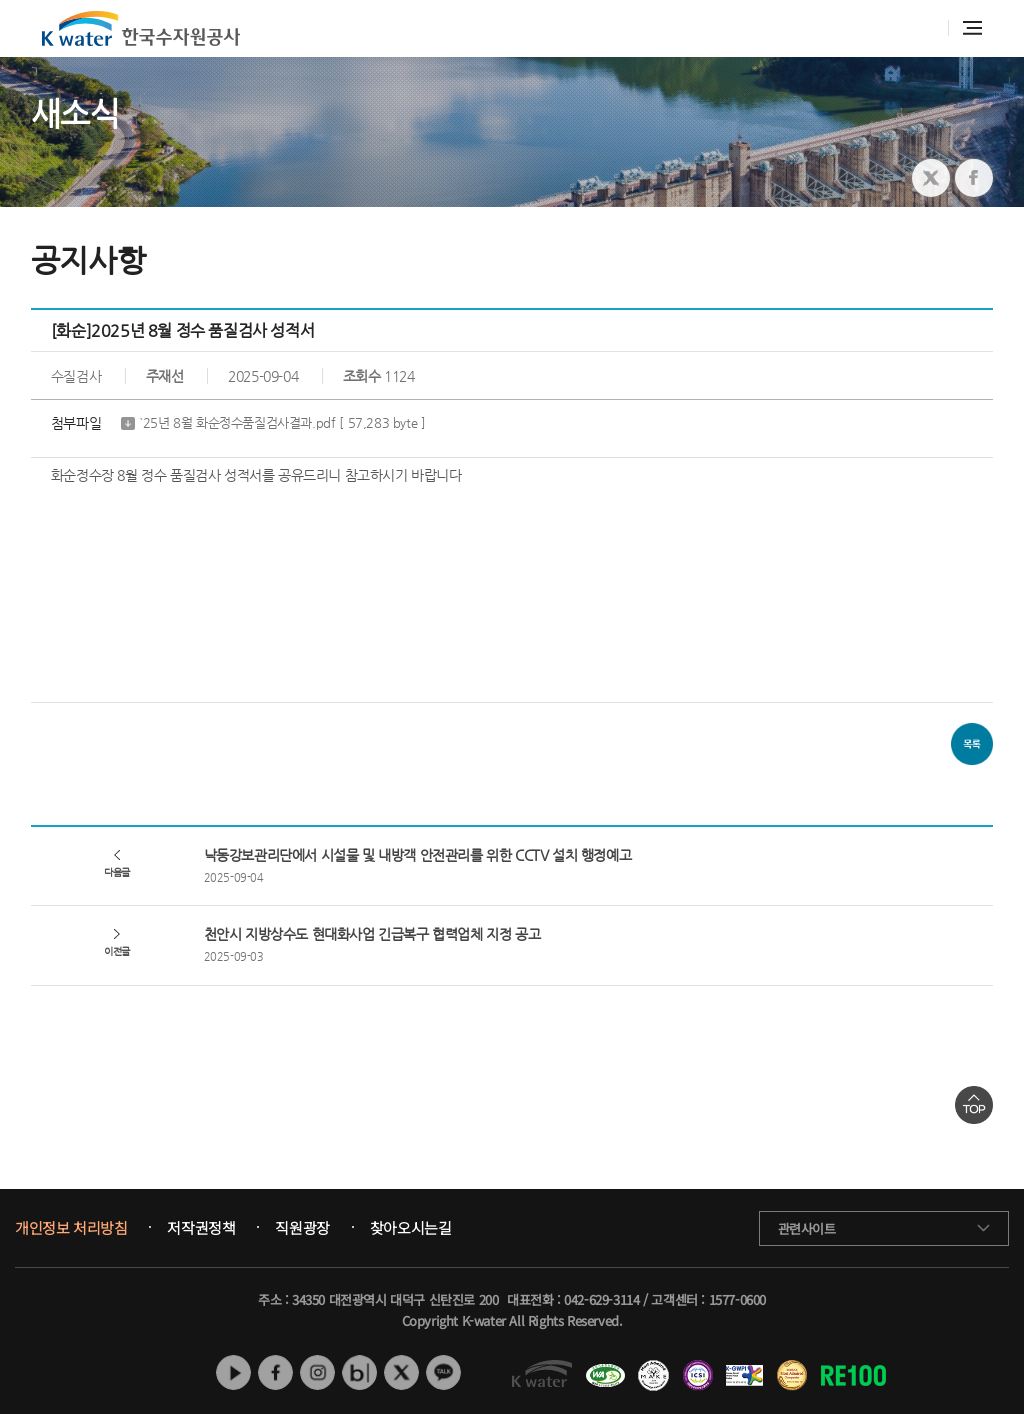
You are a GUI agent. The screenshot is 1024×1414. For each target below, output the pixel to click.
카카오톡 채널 (443, 1372)
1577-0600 (737, 1299)
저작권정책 (201, 1228)
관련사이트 (807, 1228)
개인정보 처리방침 (71, 1228)
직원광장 (302, 1228)
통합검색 (922, 28)
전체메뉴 (972, 28)
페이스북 (275, 1372)
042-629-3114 (601, 1299)
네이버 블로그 (359, 1372)
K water (141, 28)
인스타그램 (317, 1372)
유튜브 (233, 1372)
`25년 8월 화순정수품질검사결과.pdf (282, 423)
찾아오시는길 (411, 1228)
